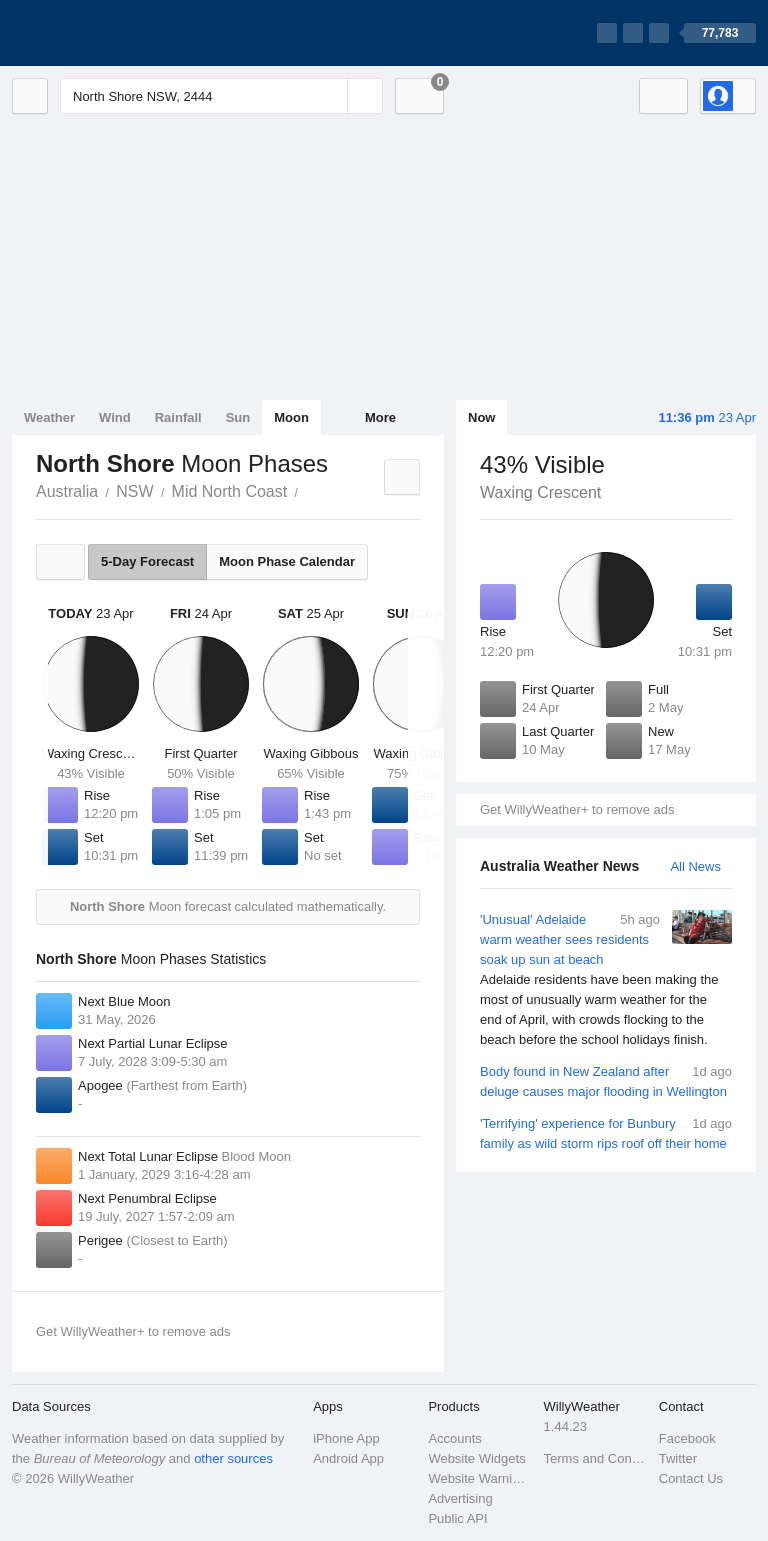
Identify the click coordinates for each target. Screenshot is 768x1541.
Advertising (460, 1498)
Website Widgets (476, 1458)
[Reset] (330, 96)
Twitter (678, 1458)
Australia (67, 491)
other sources (233, 1458)
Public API (457, 1518)
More (380, 417)
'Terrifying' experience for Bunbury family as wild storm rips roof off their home (606, 1132)
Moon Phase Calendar (287, 561)
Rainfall (178, 417)
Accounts (454, 1438)
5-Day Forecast (147, 561)
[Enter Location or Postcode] (221, 96)
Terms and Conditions (595, 1458)
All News (695, 866)
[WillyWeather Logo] (106, 33)
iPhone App (346, 1438)
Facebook (687, 1438)
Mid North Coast (230, 491)
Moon (291, 417)
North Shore (309, 490)
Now (481, 417)
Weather (49, 417)
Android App (348, 1458)
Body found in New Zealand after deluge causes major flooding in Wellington (606, 1080)
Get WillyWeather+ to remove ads (577, 809)
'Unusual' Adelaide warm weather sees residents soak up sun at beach (606, 980)
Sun (238, 417)
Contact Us (691, 1478)
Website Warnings (479, 1478)
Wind (115, 417)
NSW (134, 491)
